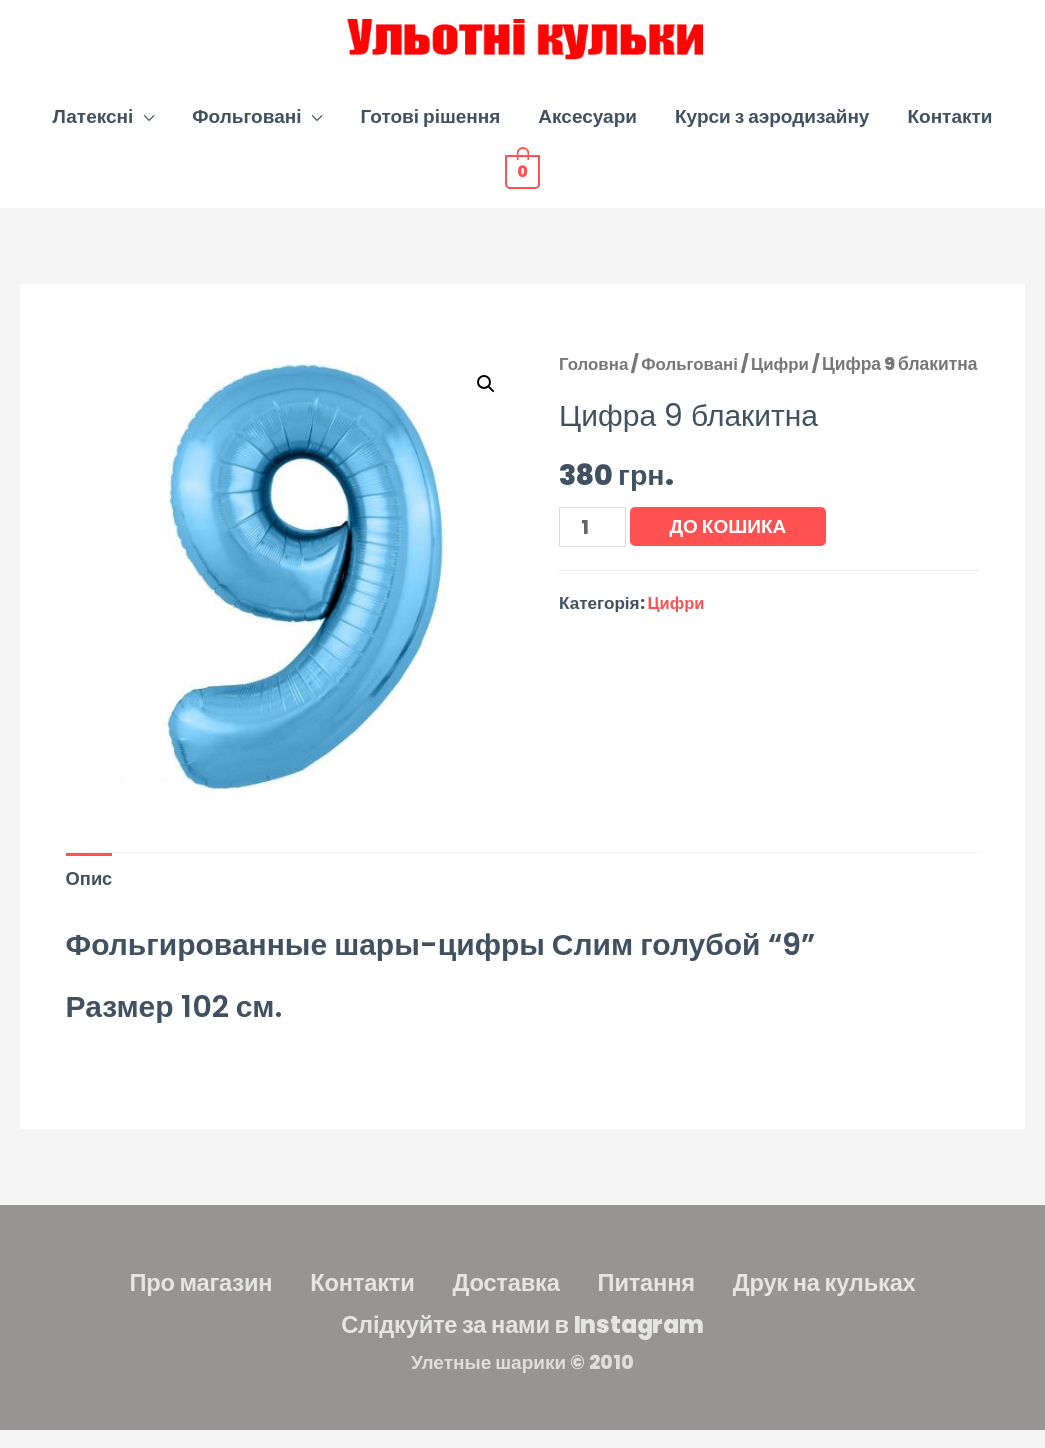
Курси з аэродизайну (772, 128)
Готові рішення (430, 128)
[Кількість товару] (593, 573)
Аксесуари (587, 128)
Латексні (93, 128)
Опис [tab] (90, 891)
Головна (595, 376)
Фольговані (246, 128)
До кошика (730, 571)
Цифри (787, 376)
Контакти (949, 128)
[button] (486, 397)
